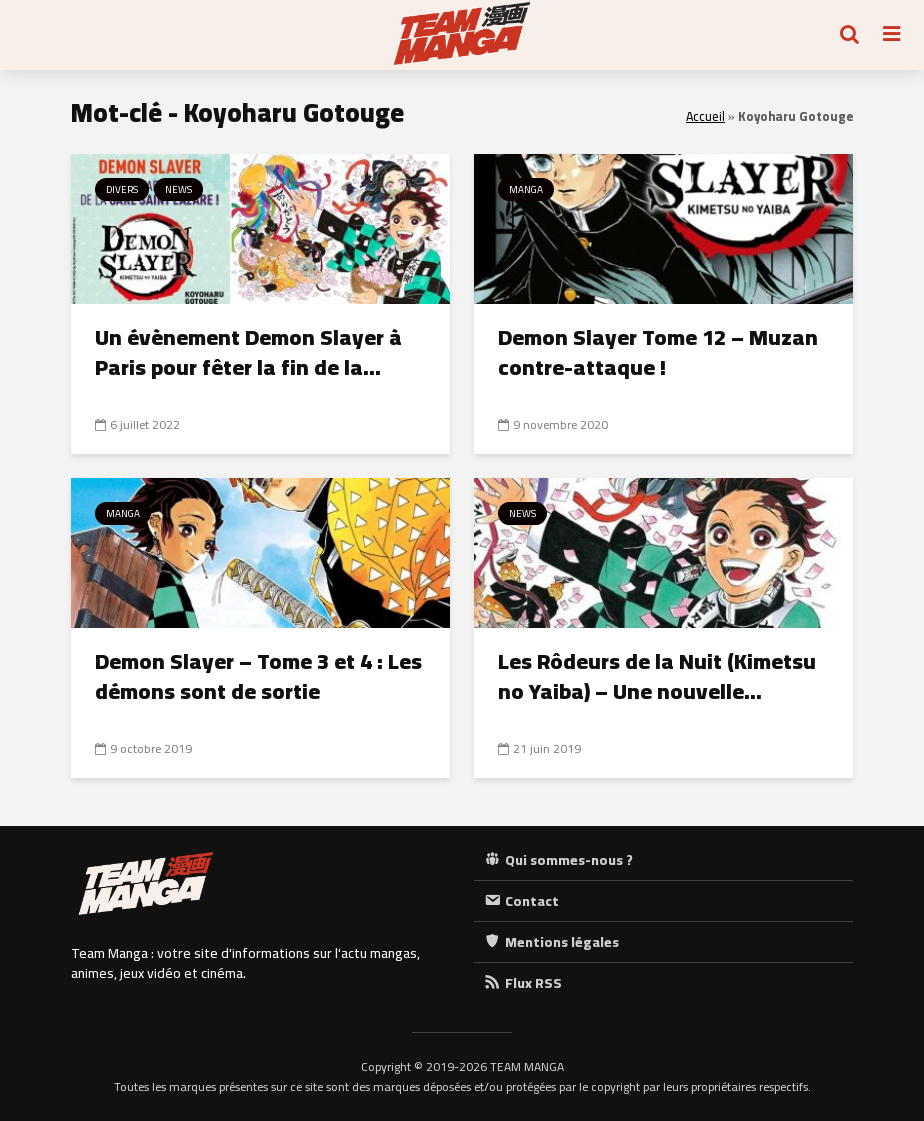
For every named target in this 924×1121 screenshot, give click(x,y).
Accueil (705, 116)
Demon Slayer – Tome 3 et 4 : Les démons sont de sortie (258, 676)
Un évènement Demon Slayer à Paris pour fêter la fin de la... (248, 352)
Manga (526, 189)
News (178, 189)
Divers (122, 189)
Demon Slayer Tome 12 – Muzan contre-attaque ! (658, 352)
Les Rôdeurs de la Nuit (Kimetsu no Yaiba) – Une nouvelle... (657, 676)
